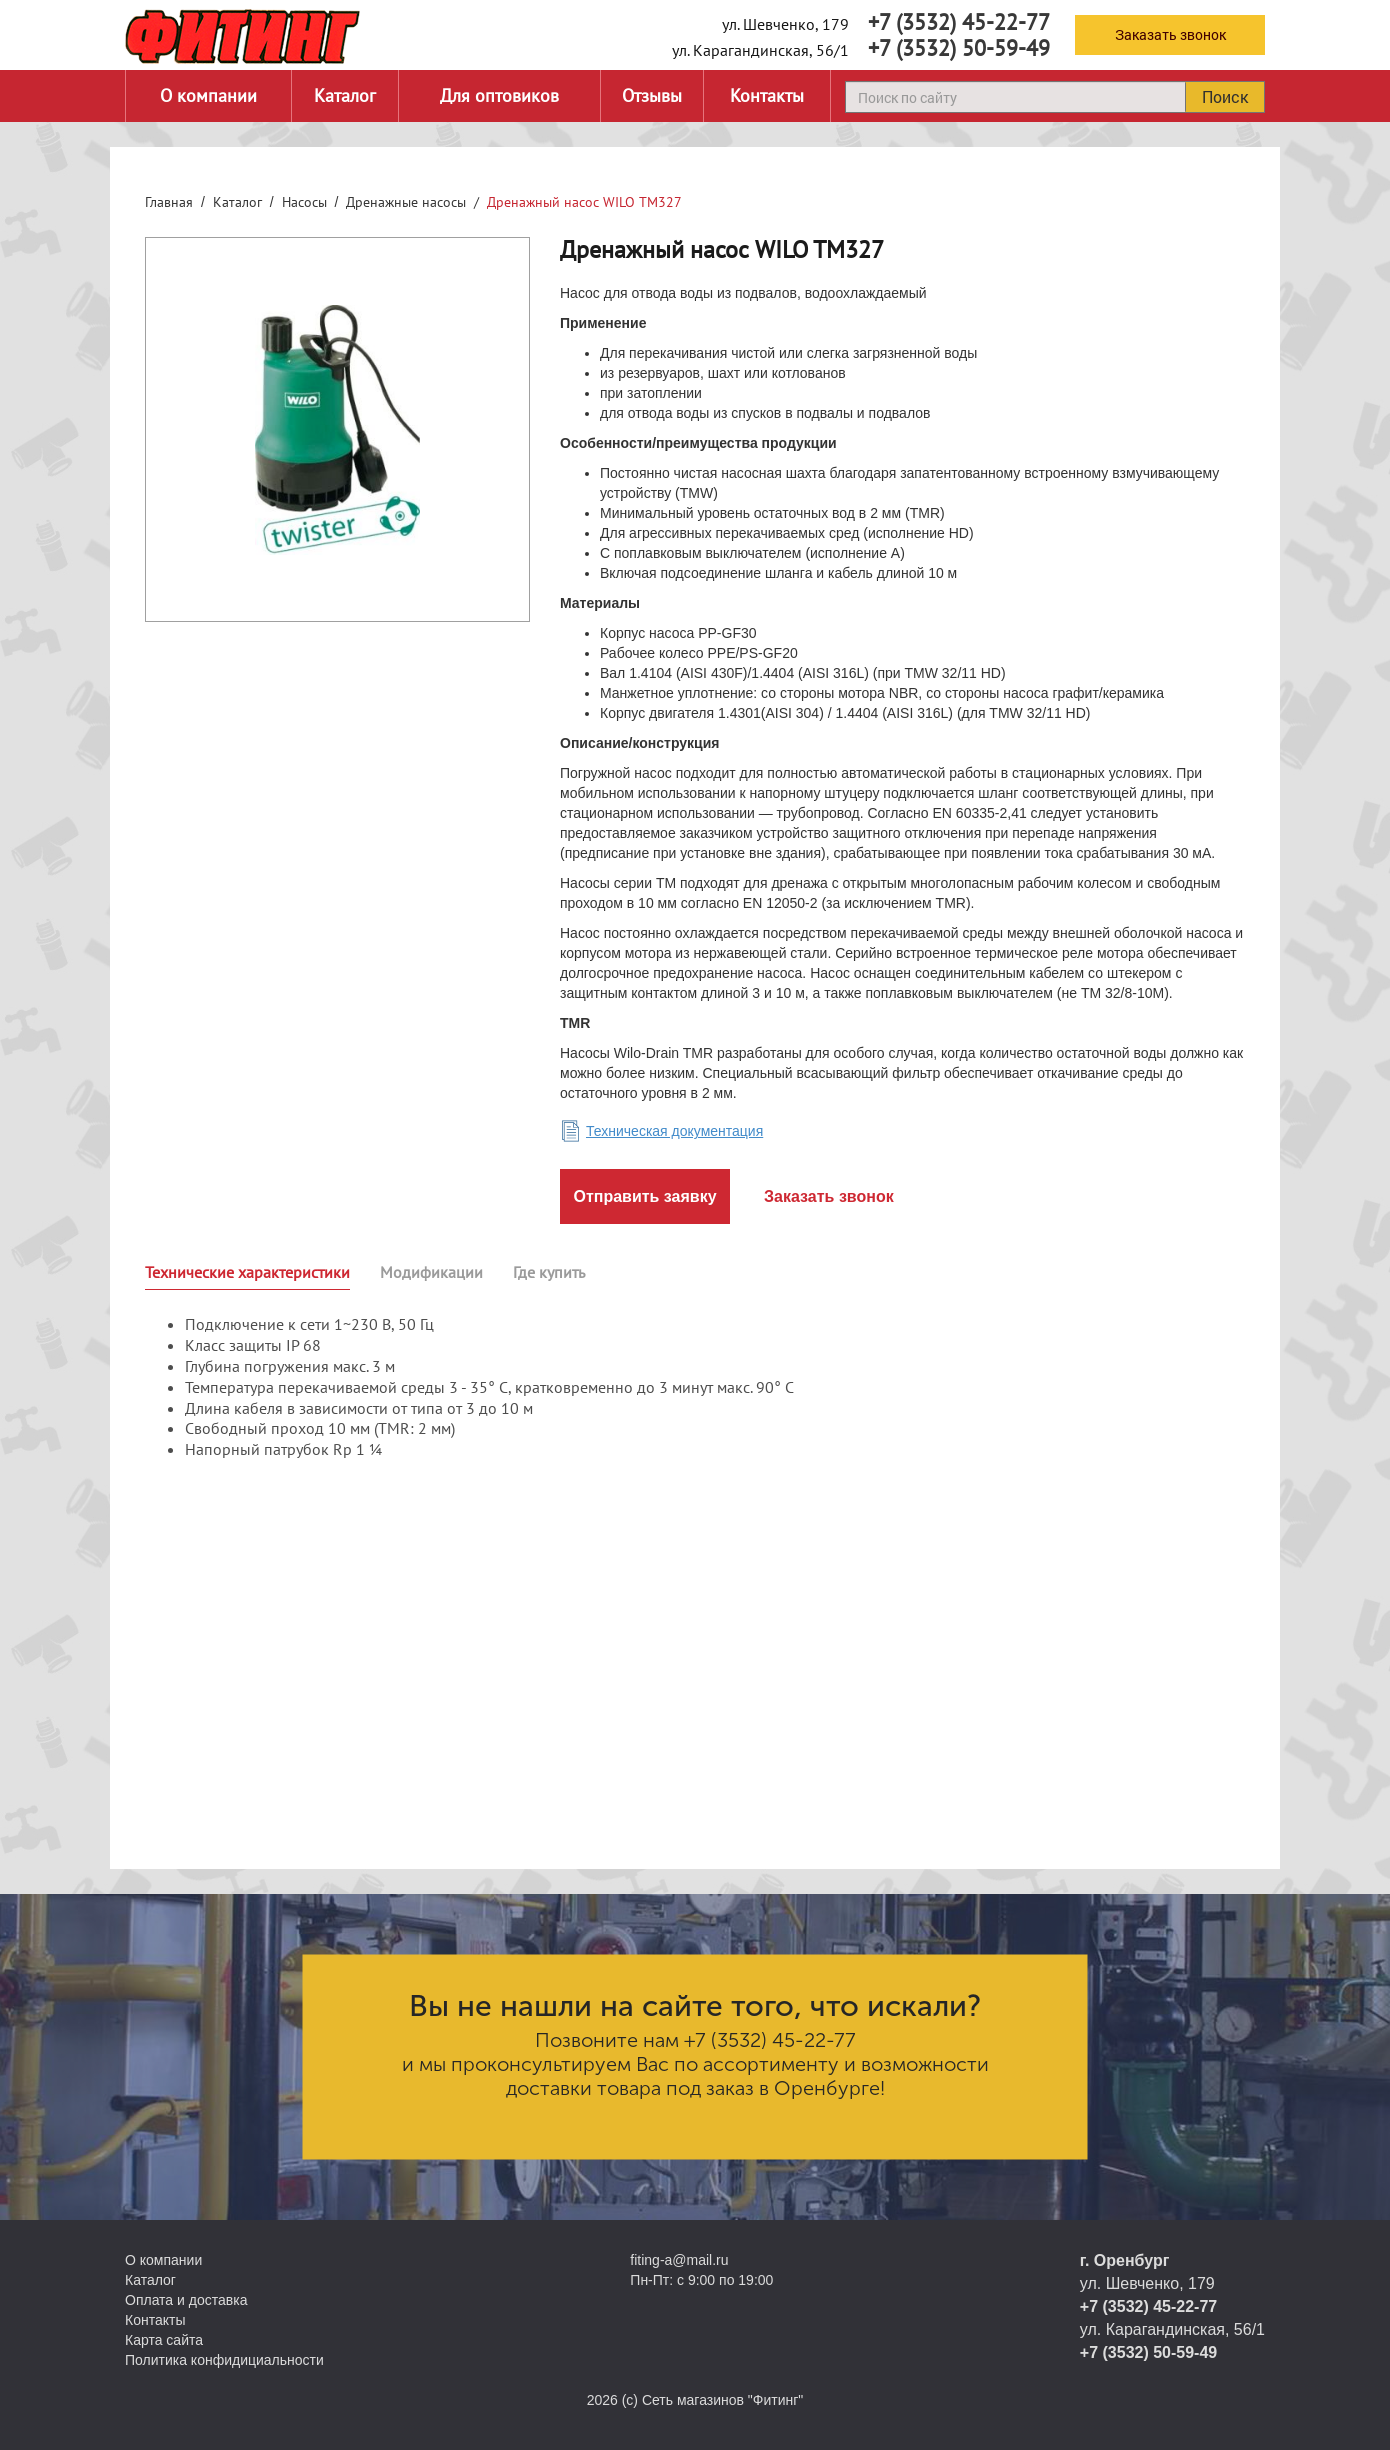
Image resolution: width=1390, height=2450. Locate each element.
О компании (208, 95)
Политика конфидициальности (224, 2360)
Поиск (1225, 96)
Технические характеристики (247, 1272)
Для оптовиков (499, 95)
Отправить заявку (644, 1196)
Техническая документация (674, 1131)
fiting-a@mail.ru (679, 2260)
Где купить (549, 1272)
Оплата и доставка (186, 2300)
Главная (169, 202)
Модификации (431, 1272)
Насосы (304, 202)
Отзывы (652, 95)
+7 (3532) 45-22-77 (959, 22)
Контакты (767, 95)
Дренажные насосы (406, 202)
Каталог (345, 95)
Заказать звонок (1170, 34)
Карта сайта (164, 2340)
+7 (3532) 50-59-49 (959, 48)
